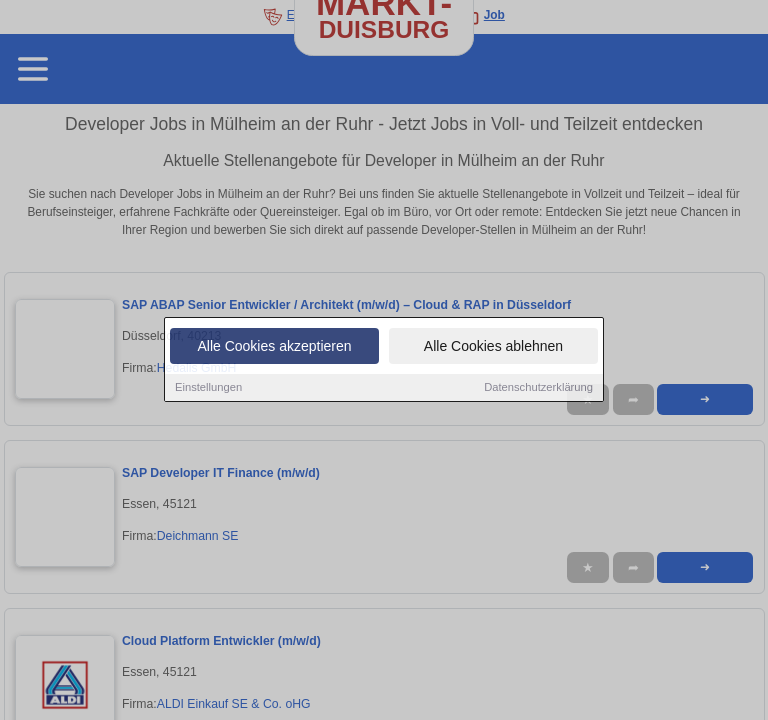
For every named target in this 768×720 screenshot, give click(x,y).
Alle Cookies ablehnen (493, 347)
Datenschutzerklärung (538, 388)
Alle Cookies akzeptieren (274, 347)
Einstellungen (208, 388)
